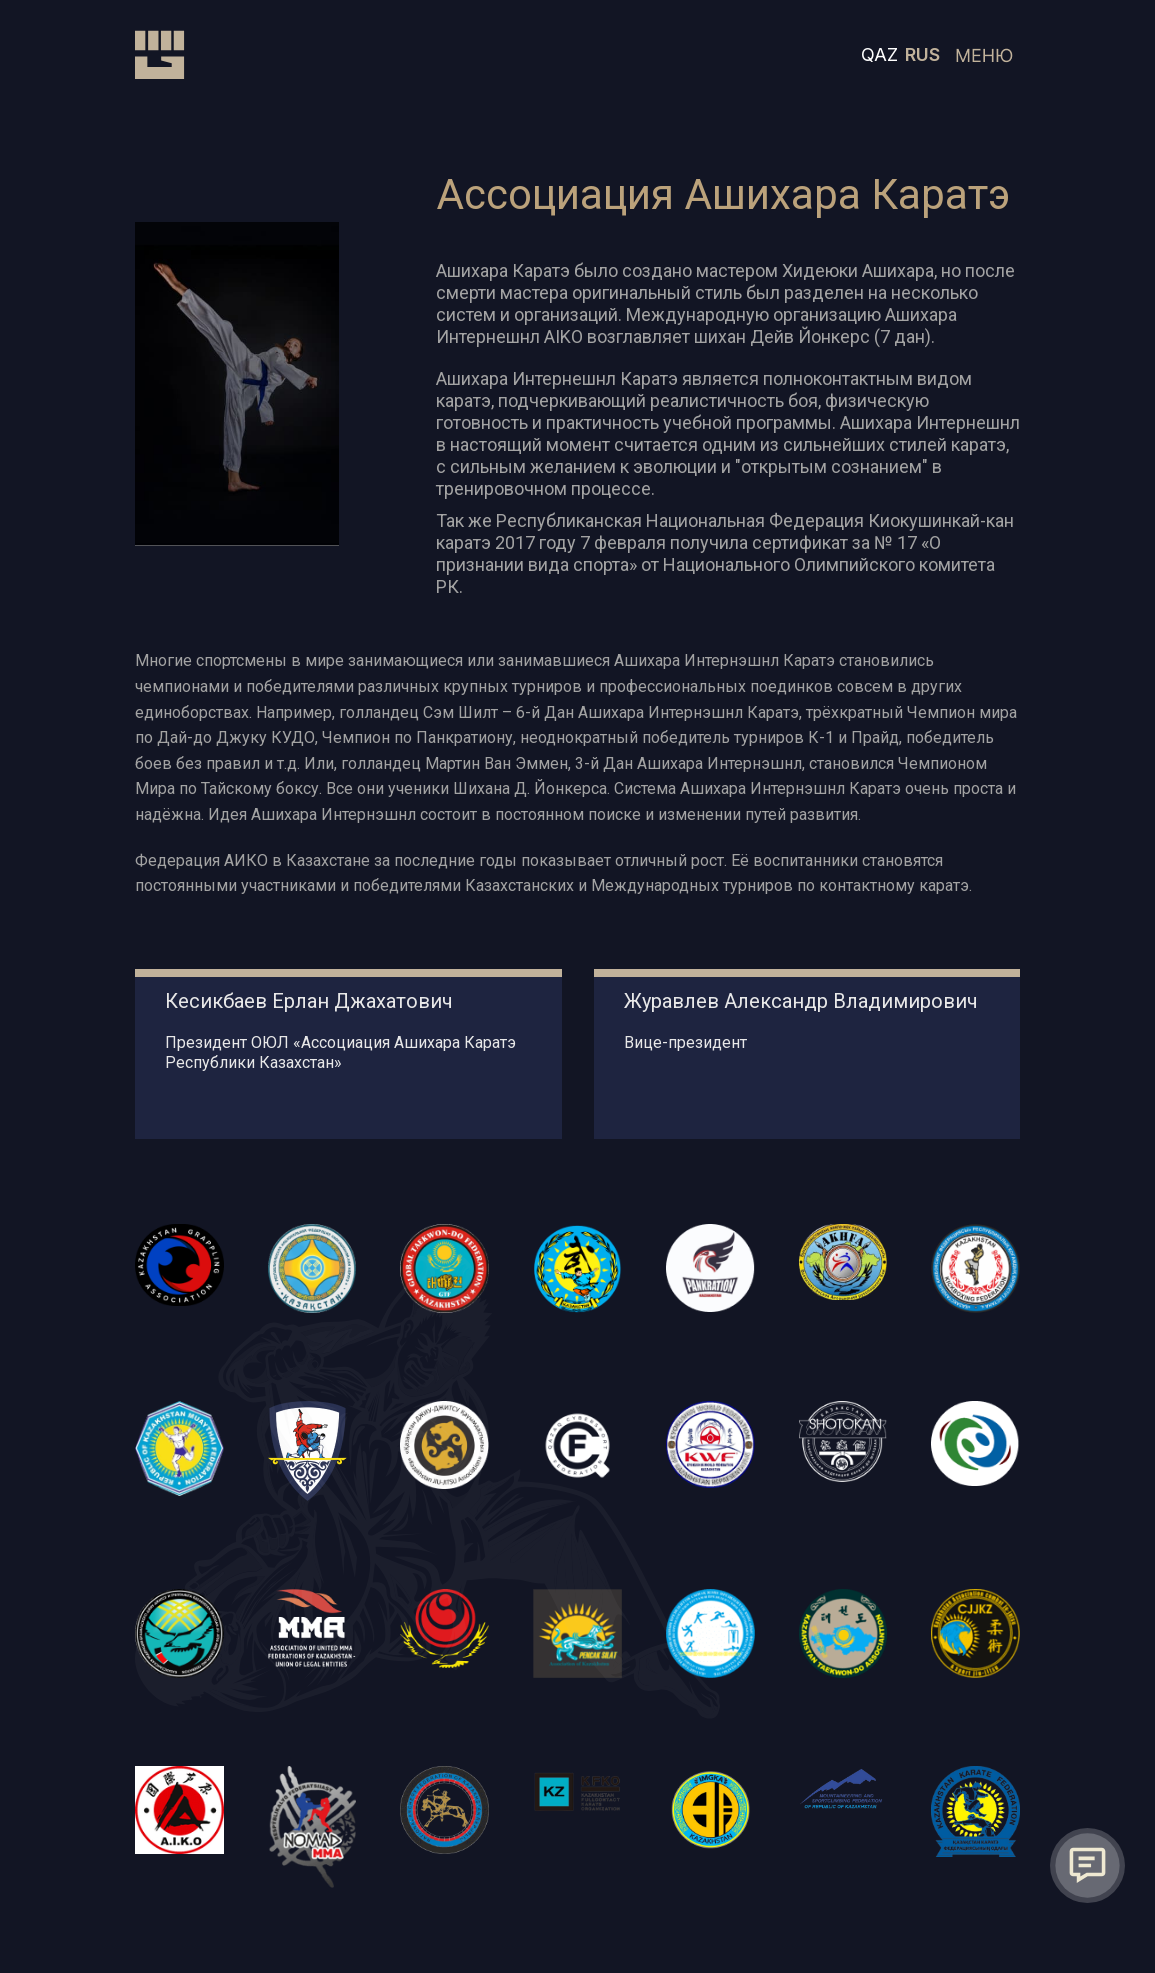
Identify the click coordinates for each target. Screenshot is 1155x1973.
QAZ (879, 54)
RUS (922, 54)
